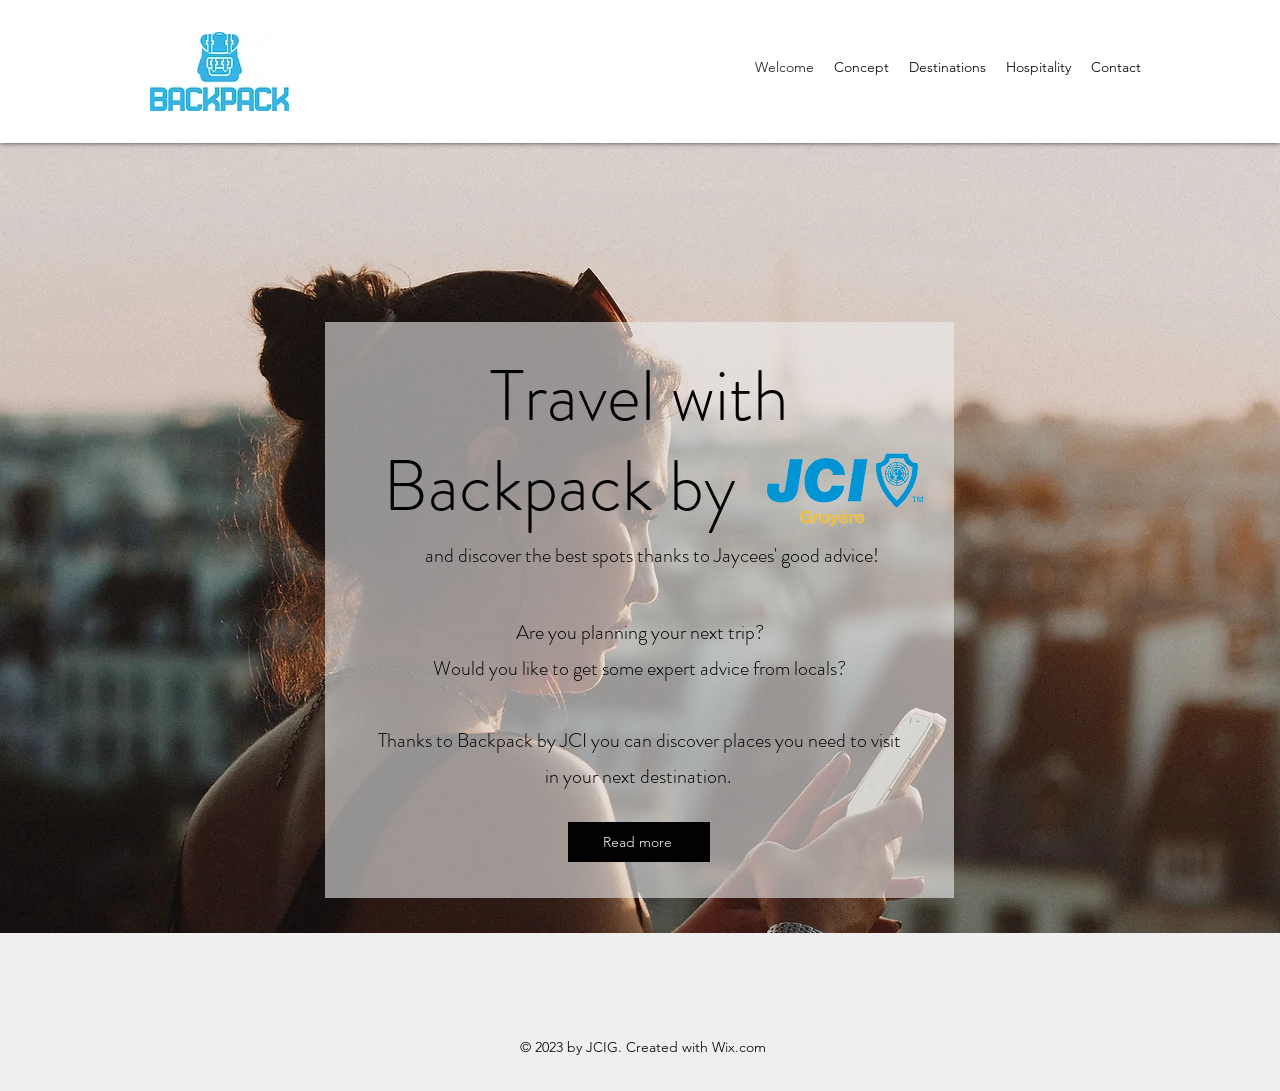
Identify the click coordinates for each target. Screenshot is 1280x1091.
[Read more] (639, 842)
